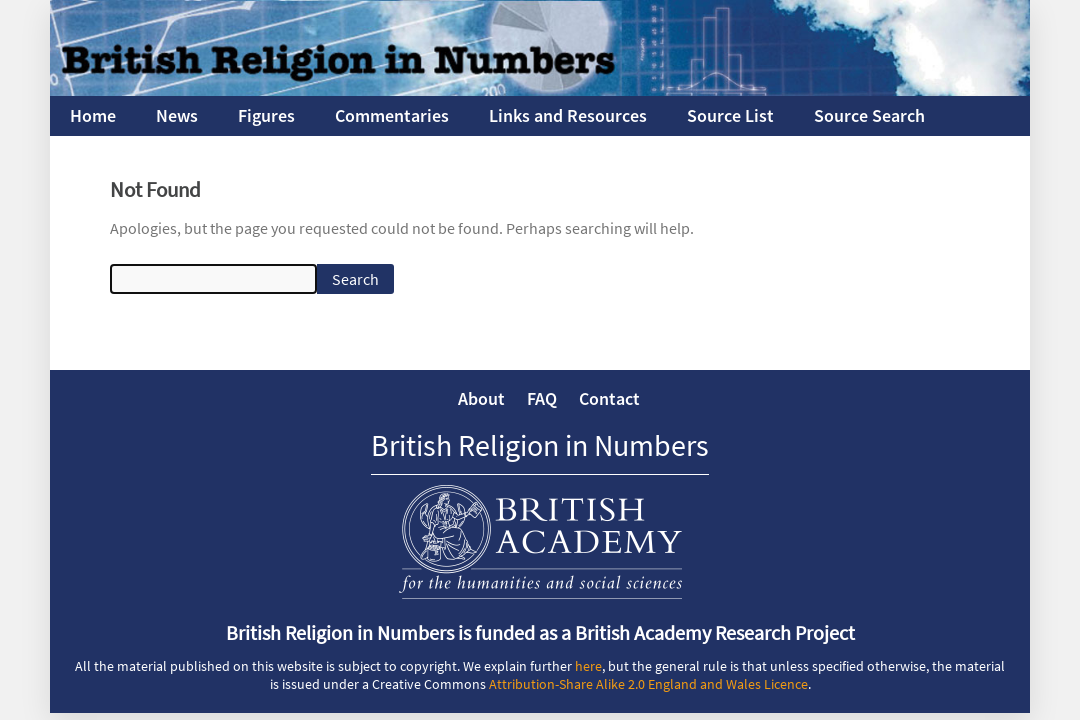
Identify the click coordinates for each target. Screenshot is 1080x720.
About (481, 398)
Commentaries (392, 115)
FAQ (542, 398)
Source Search (869, 115)
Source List (730, 115)
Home (93, 115)
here (588, 666)
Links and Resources (568, 115)
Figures (266, 115)
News (177, 115)
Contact (609, 398)
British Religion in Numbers (540, 445)
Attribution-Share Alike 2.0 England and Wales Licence (648, 684)
